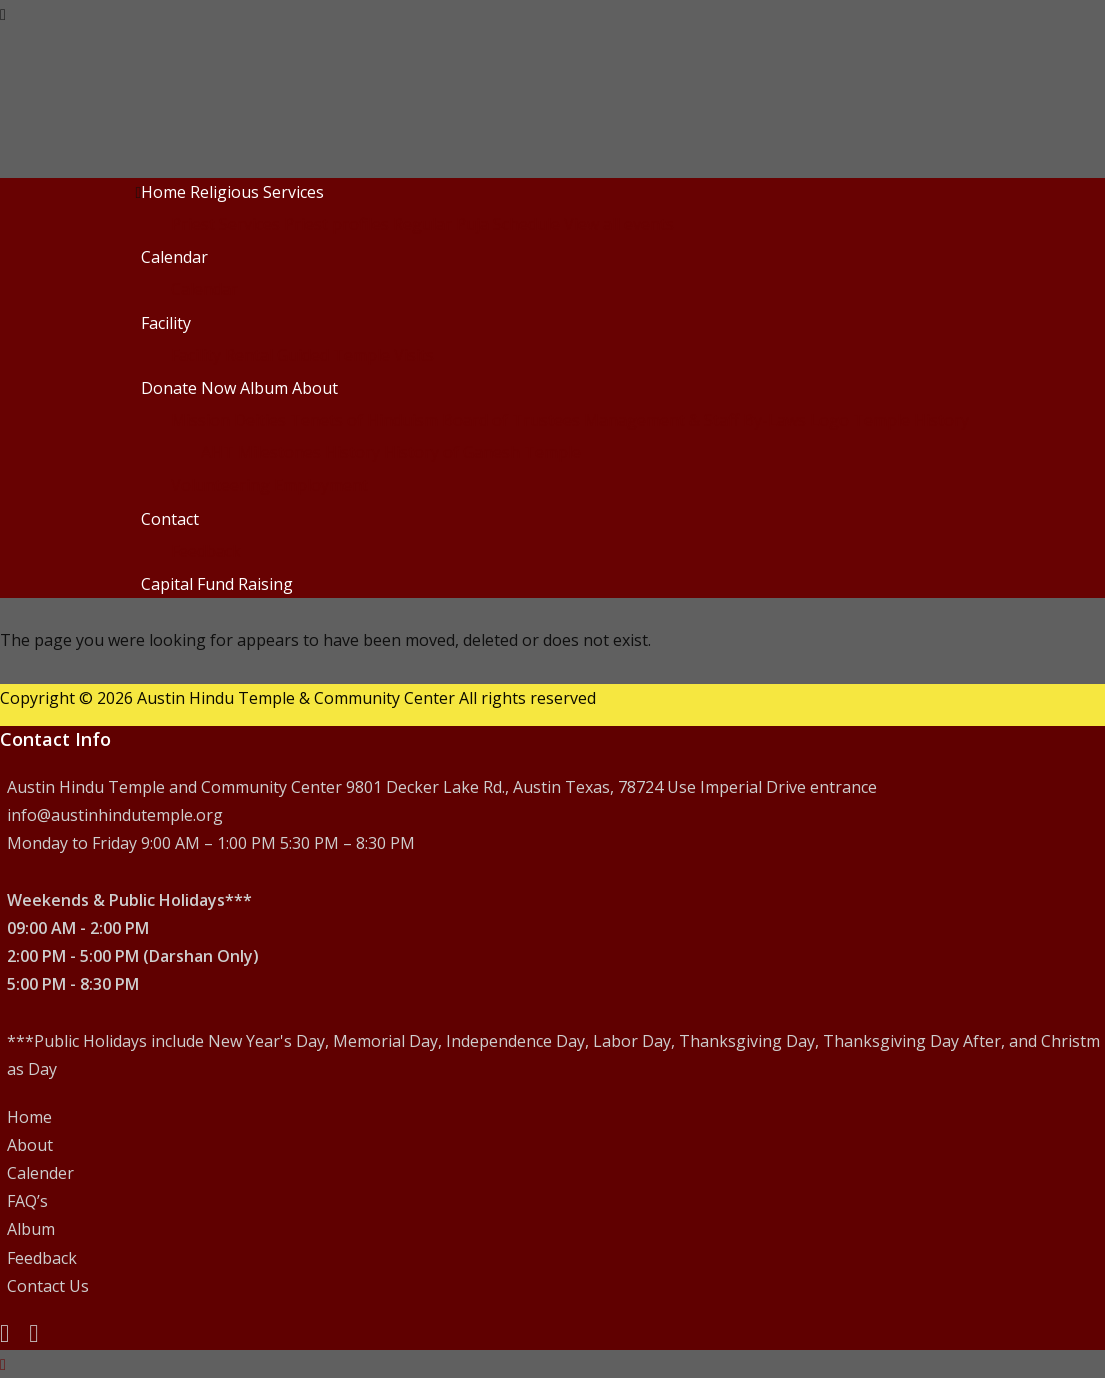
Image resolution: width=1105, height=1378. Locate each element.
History (352, 452)
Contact (170, 519)
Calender (40, 1173)
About (315, 388)
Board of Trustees (511, 420)
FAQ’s (27, 1201)
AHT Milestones (261, 452)
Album (264, 388)
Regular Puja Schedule (476, 224)
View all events (619, 224)
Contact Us (48, 1286)
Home (163, 192)
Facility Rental (222, 355)
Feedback (206, 551)
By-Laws (774, 420)
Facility (166, 323)
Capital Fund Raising (217, 584)
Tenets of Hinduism (364, 420)
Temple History (911, 420)
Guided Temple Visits (355, 355)
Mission (200, 420)
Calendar (174, 257)
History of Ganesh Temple (482, 452)
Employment (321, 485)
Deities (260, 420)
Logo (829, 420)
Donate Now (188, 388)
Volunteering (220, 485)
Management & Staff (661, 420)
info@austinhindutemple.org (115, 815)
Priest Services (225, 224)
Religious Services (257, 192)
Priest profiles (336, 224)
